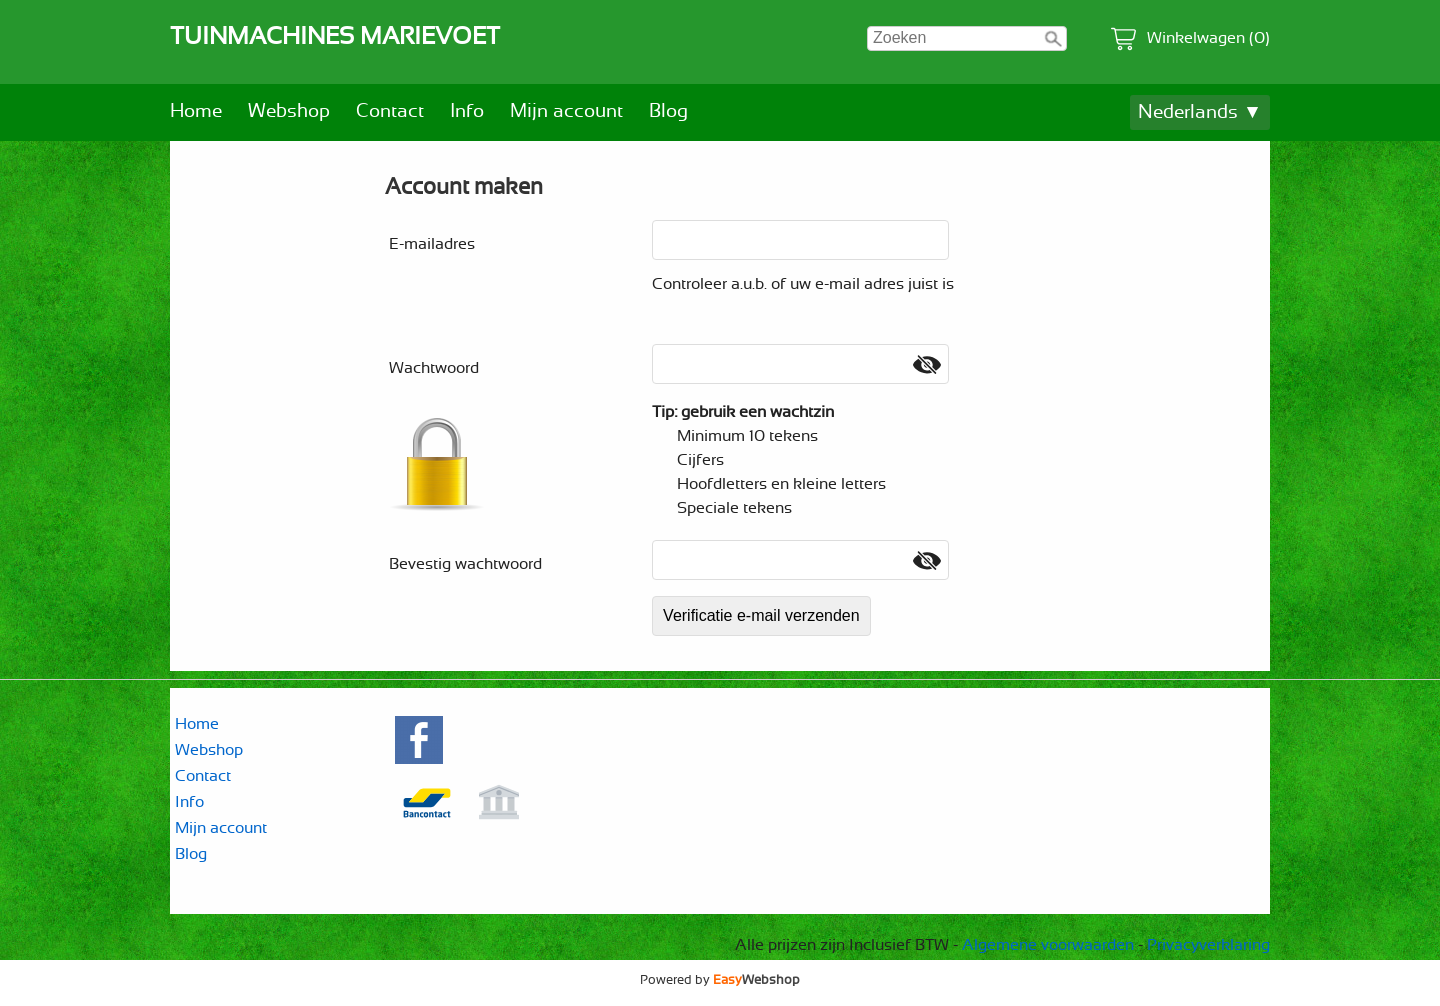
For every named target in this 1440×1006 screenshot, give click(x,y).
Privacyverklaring (1208, 945)
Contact (390, 111)
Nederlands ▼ (1200, 112)
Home (196, 111)
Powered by (720, 980)
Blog (668, 111)
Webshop (289, 111)
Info (467, 111)
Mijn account (566, 111)
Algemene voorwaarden (1048, 945)
